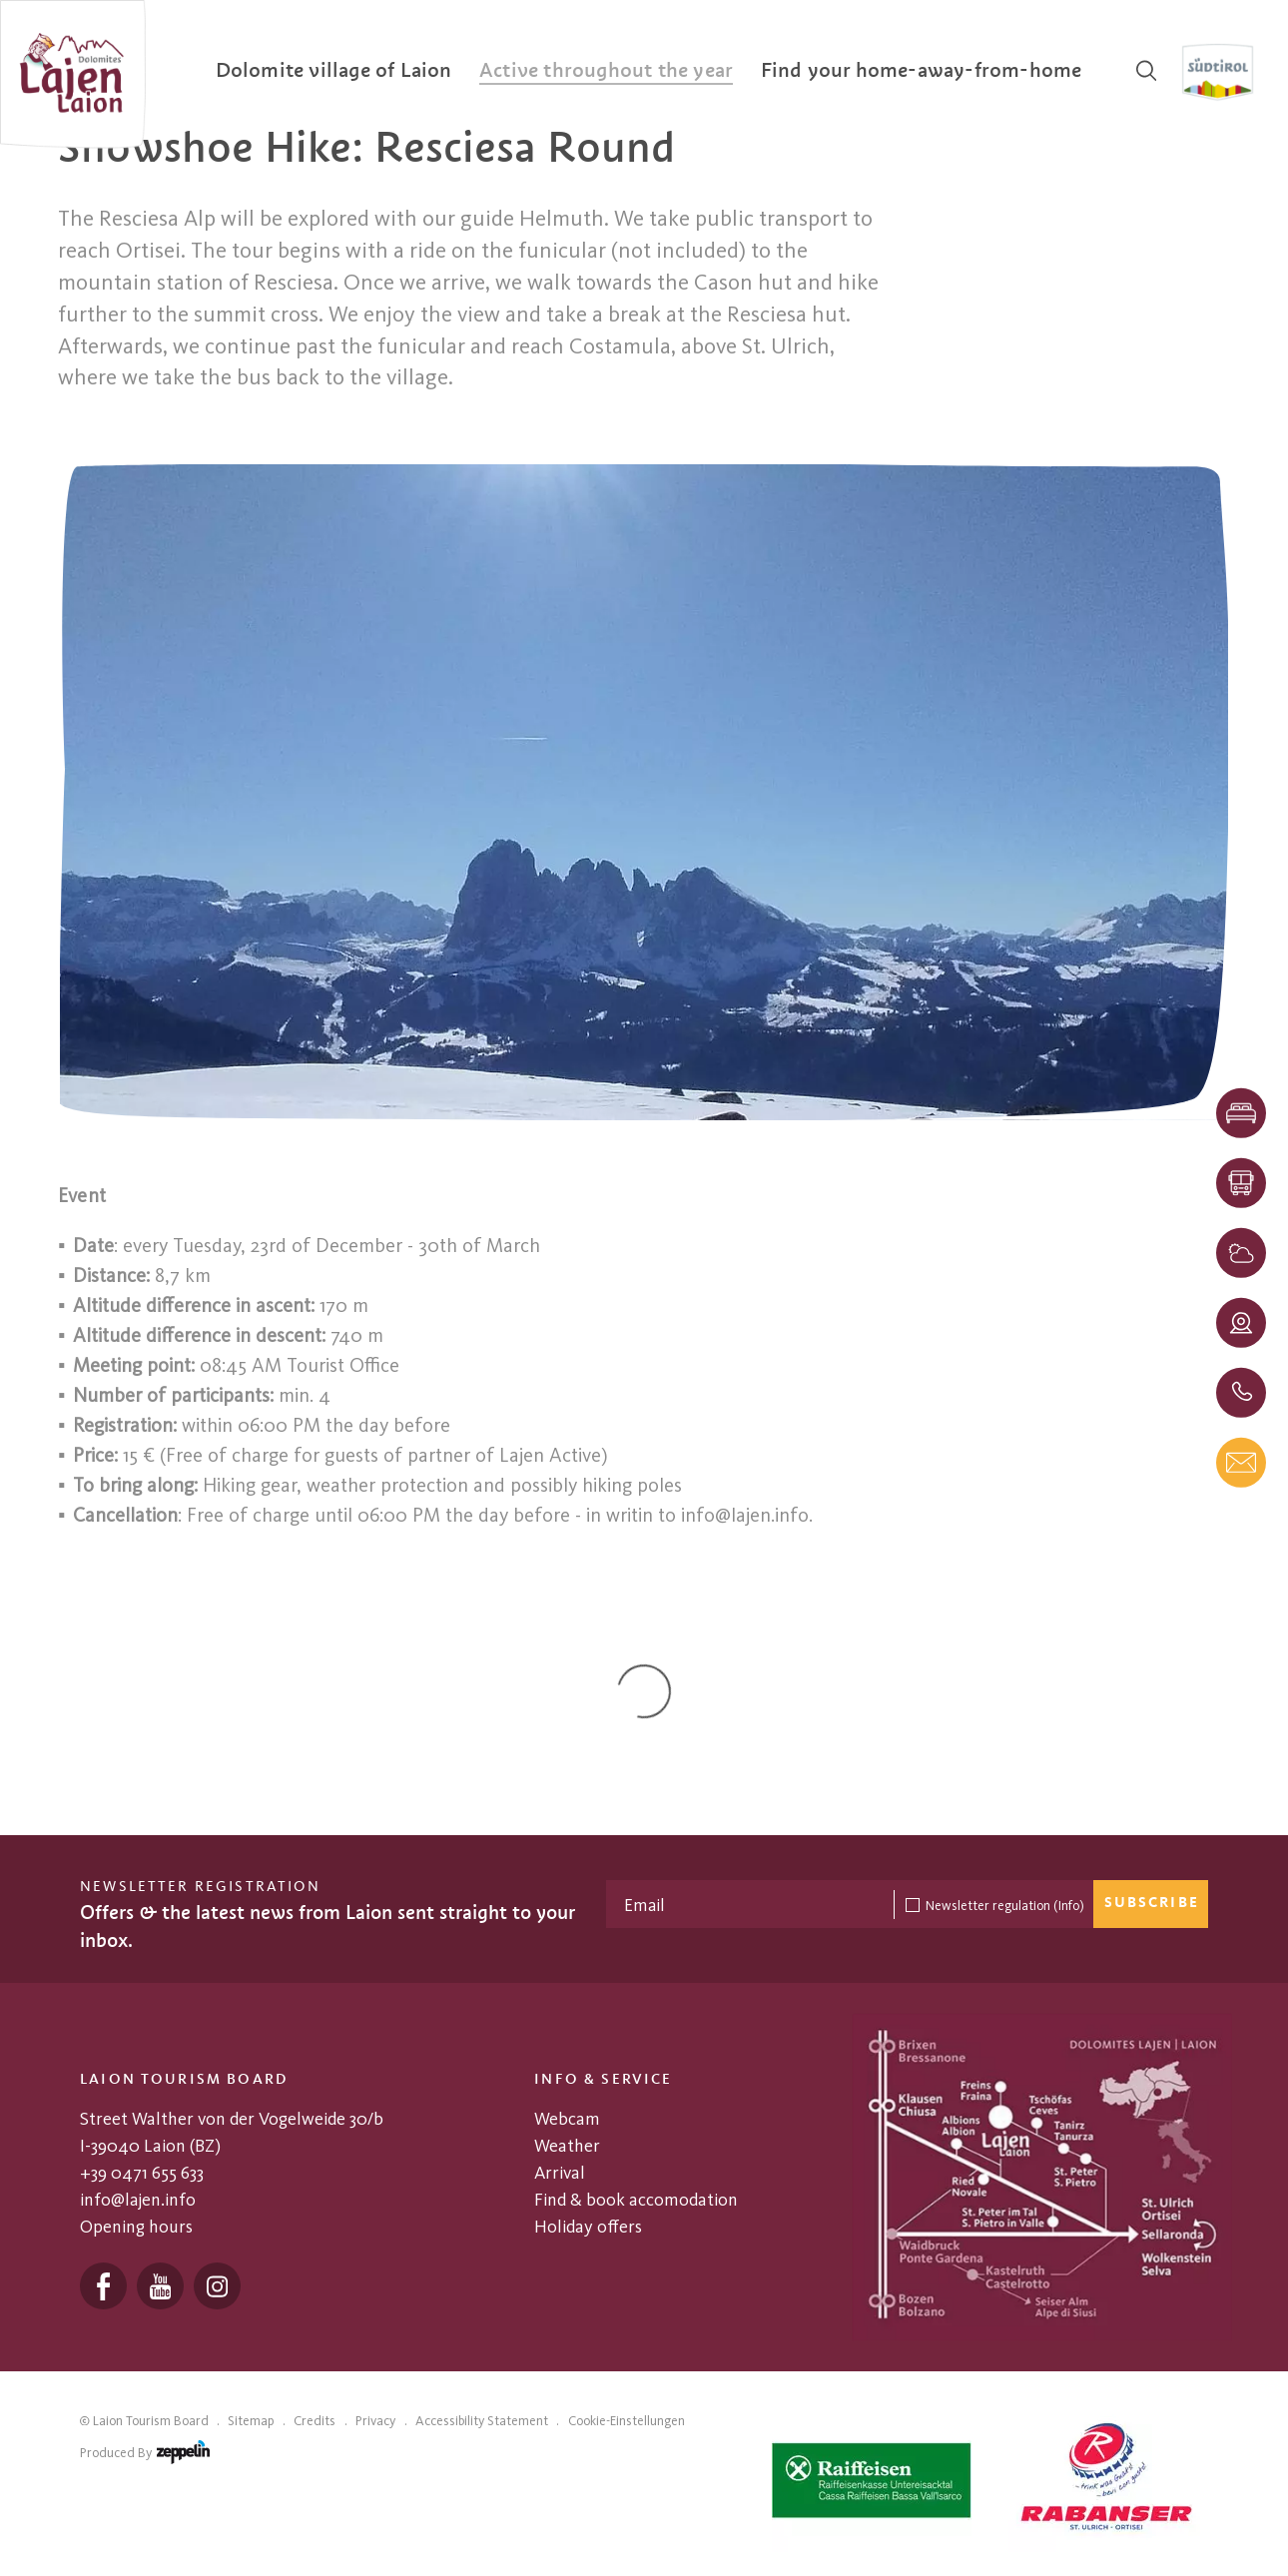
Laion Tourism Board (151, 2420)
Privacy (375, 2420)
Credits (314, 2420)
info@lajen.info (138, 2200)
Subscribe (1151, 1903)
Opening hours (136, 2227)
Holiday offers (588, 2227)
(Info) (1068, 1905)
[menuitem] (333, 71)
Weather (567, 2146)
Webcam (567, 2119)
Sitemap (251, 2420)
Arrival (559, 2173)
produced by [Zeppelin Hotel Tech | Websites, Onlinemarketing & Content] (145, 2455)
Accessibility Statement (481, 2420)
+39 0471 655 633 (142, 2173)
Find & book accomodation (636, 2200)
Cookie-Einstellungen (626, 2420)
